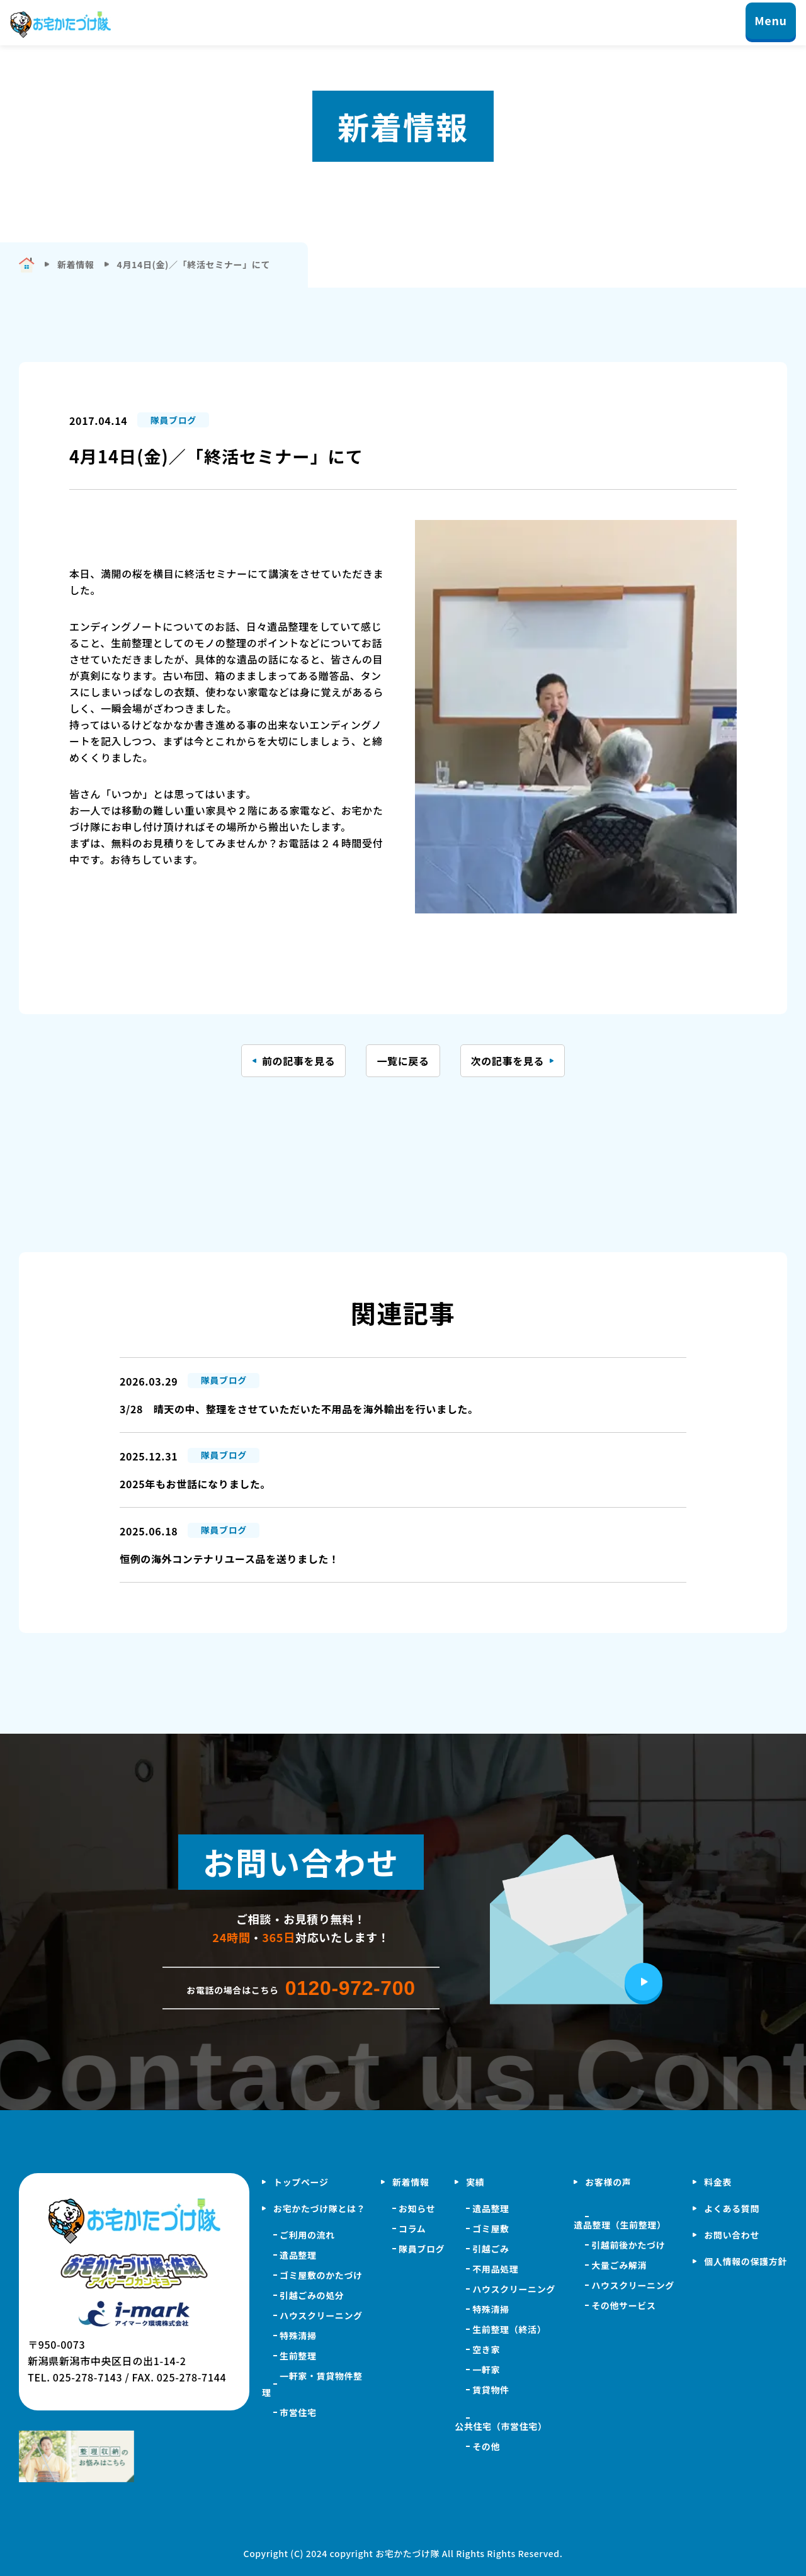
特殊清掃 (298, 2335)
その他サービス (623, 2305)
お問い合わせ (731, 2235)
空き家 (486, 2349)
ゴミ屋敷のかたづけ (321, 2275)
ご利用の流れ (307, 2235)
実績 (475, 2182)
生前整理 (298, 2355)
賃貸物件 (490, 2389)
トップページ (301, 2182)
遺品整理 (298, 2255)
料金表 (718, 2182)
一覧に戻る (403, 1060)
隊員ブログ (422, 2248)
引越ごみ (490, 2248)
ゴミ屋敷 (490, 2228)
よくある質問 (731, 2208)
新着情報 (410, 2182)
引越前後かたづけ (628, 2245)
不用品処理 (495, 2268)
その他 (486, 2446)
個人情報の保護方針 (745, 2261)
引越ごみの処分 (312, 2295)
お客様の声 (608, 2182)
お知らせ (417, 2208)
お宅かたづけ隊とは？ (319, 2208)
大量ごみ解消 (619, 2265)
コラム (412, 2228)
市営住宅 (298, 2412)
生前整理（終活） (509, 2329)
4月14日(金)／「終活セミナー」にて (194, 264)
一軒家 (486, 2369)
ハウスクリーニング (321, 2315)
